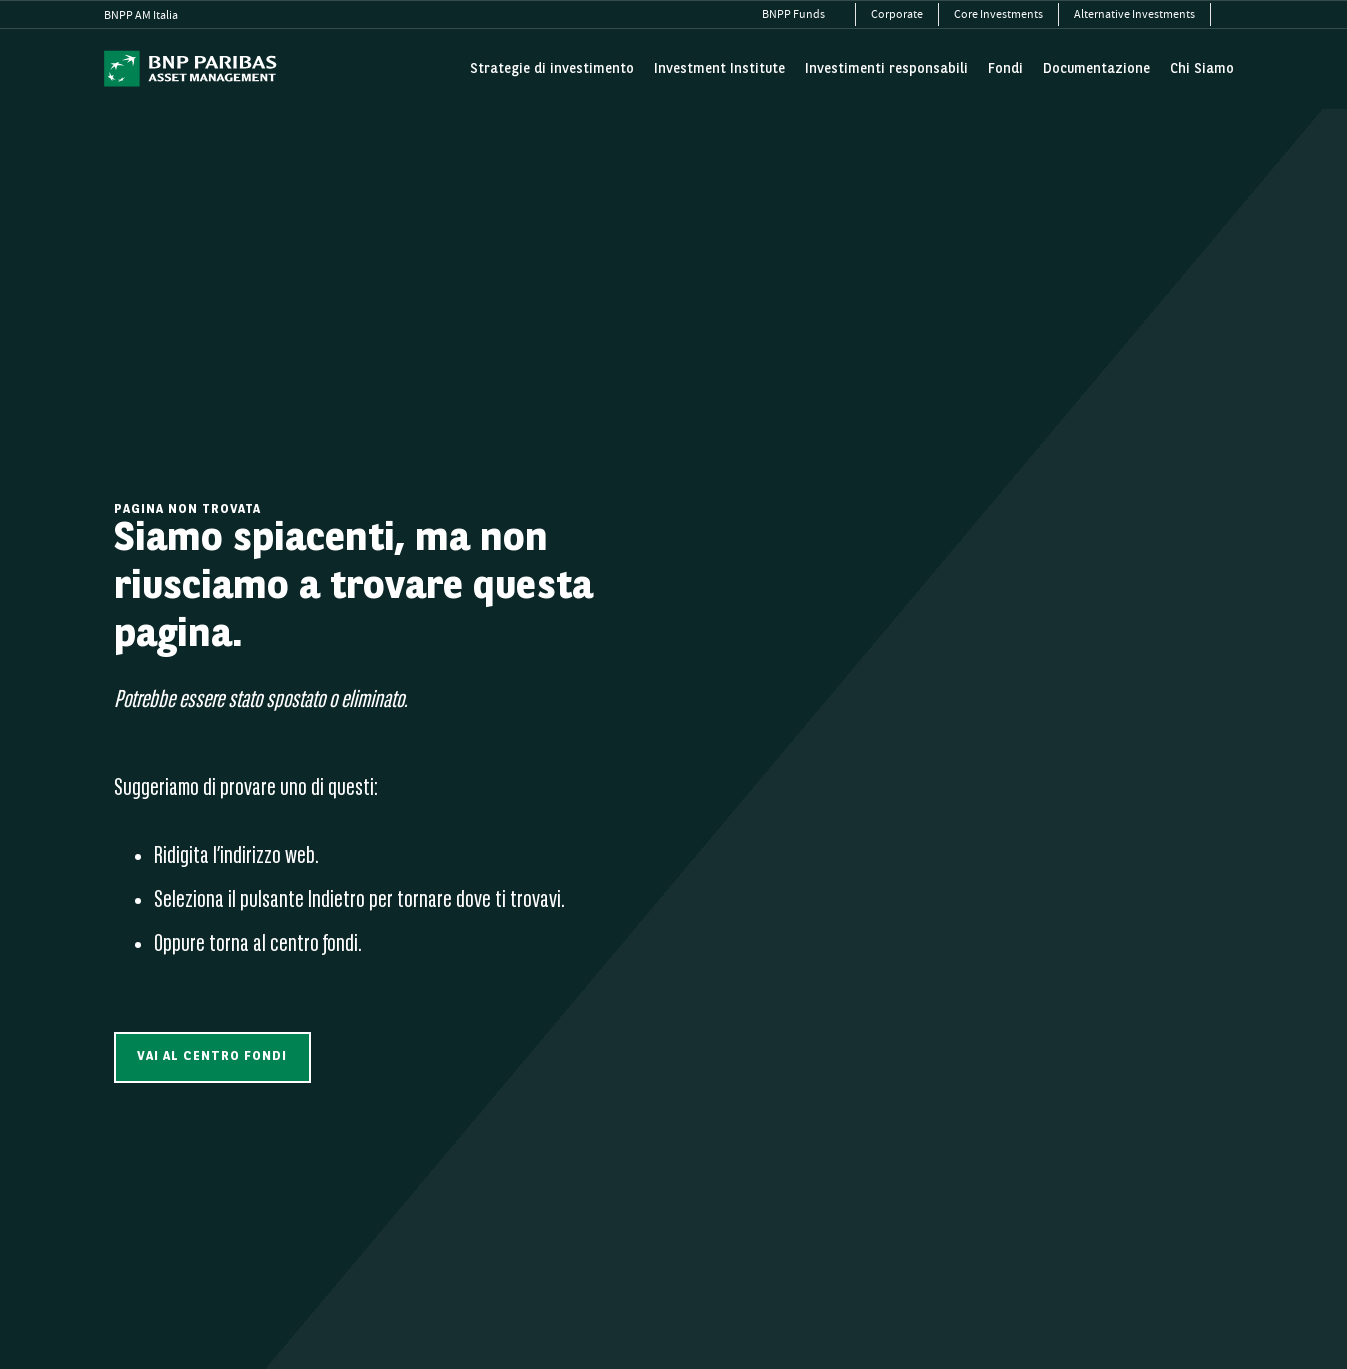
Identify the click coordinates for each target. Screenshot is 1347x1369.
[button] (213, 1057)
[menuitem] (801, 14)
